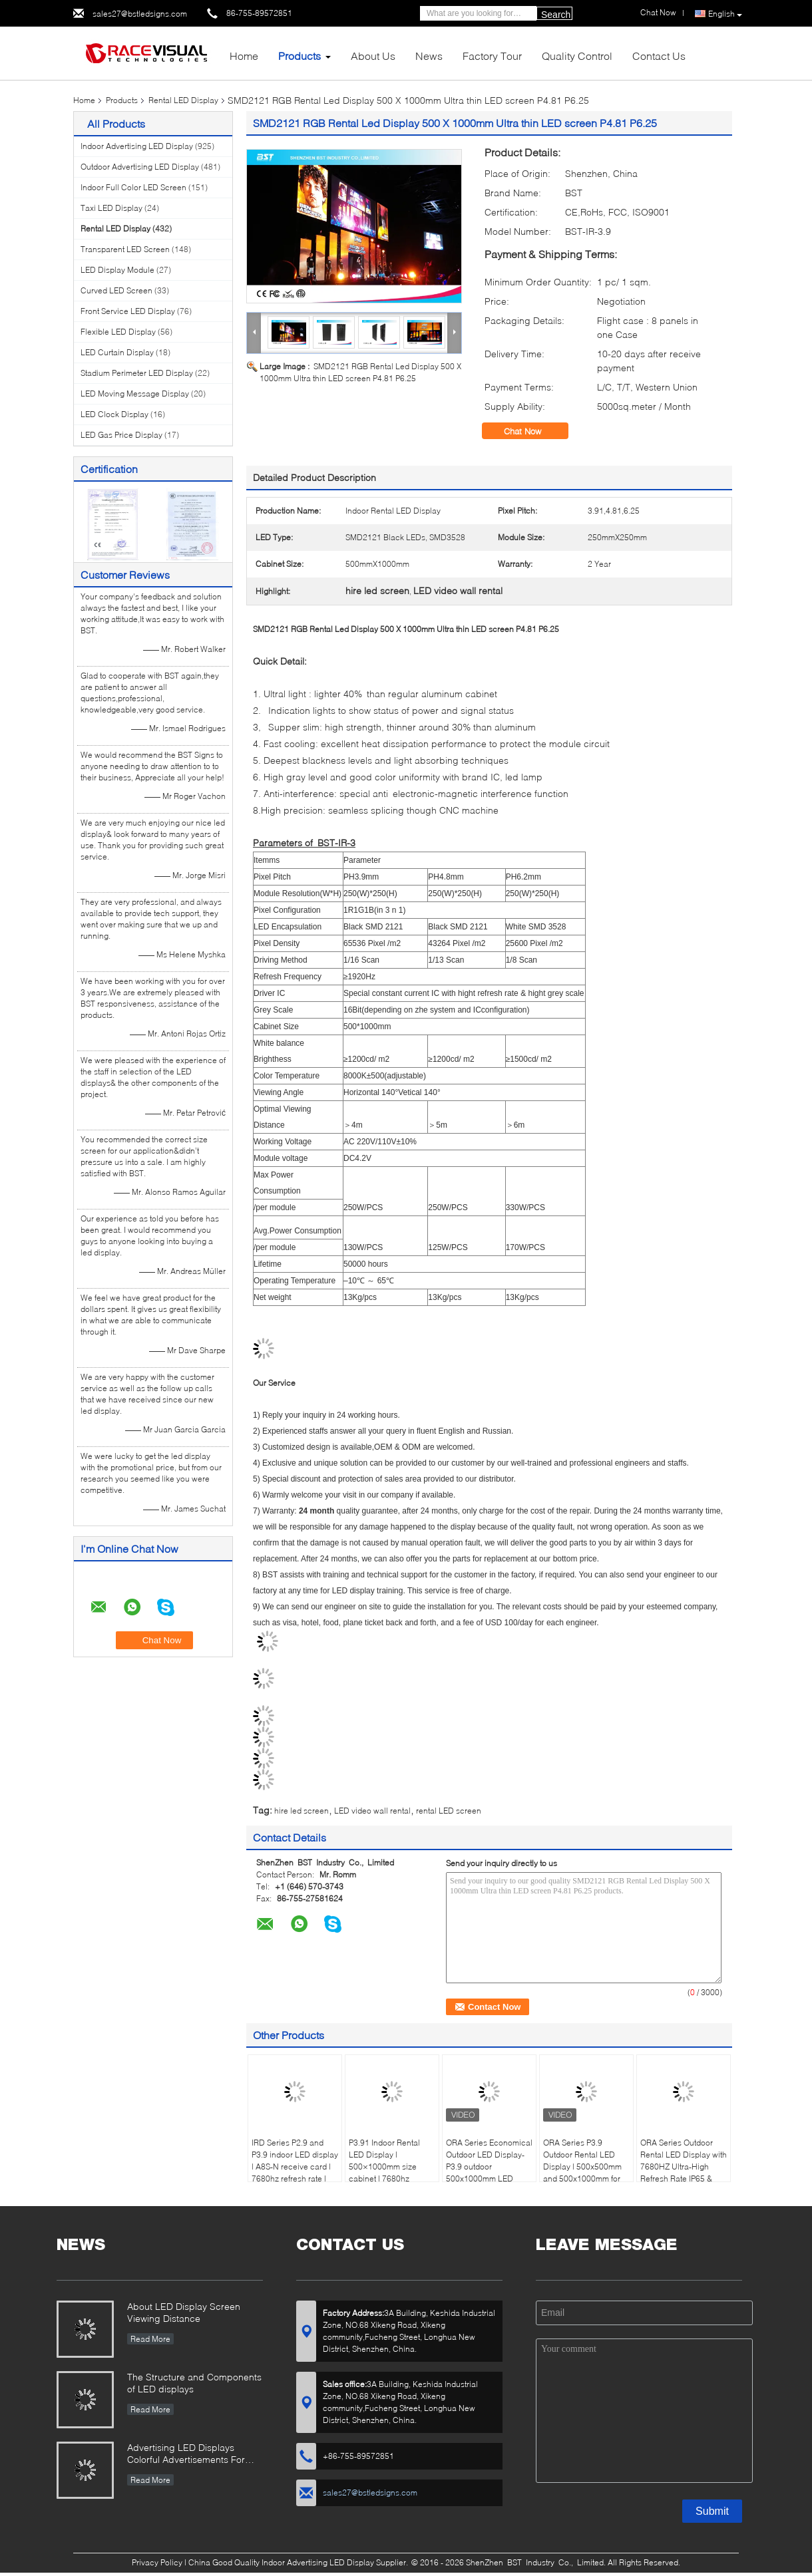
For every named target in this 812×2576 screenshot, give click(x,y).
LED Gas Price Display (121, 435)
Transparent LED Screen (125, 249)
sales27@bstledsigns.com (140, 14)
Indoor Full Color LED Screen (133, 187)
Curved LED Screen (116, 290)
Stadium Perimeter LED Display (137, 373)
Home (244, 55)
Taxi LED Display (111, 208)
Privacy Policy (157, 2562)
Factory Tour (492, 55)
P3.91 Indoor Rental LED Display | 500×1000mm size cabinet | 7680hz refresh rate (384, 2166)
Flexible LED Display (118, 332)
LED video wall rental (372, 1811)
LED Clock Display (114, 414)
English (725, 14)
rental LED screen (448, 1811)
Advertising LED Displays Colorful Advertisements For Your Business (186, 2455)
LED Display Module (117, 270)
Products (299, 55)
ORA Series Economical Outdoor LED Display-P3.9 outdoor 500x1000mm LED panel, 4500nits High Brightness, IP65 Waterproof (489, 2178)
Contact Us (659, 55)
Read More (150, 2339)
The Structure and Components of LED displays (194, 2382)
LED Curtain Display (117, 352)
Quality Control (577, 55)
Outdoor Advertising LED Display (140, 167)
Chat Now (532, 431)
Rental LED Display (183, 100)
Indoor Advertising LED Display (137, 146)
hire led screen (301, 1811)
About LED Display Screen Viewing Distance (183, 2312)
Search (555, 14)
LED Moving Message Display (135, 394)
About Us (373, 55)
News (429, 55)
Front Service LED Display (128, 311)
